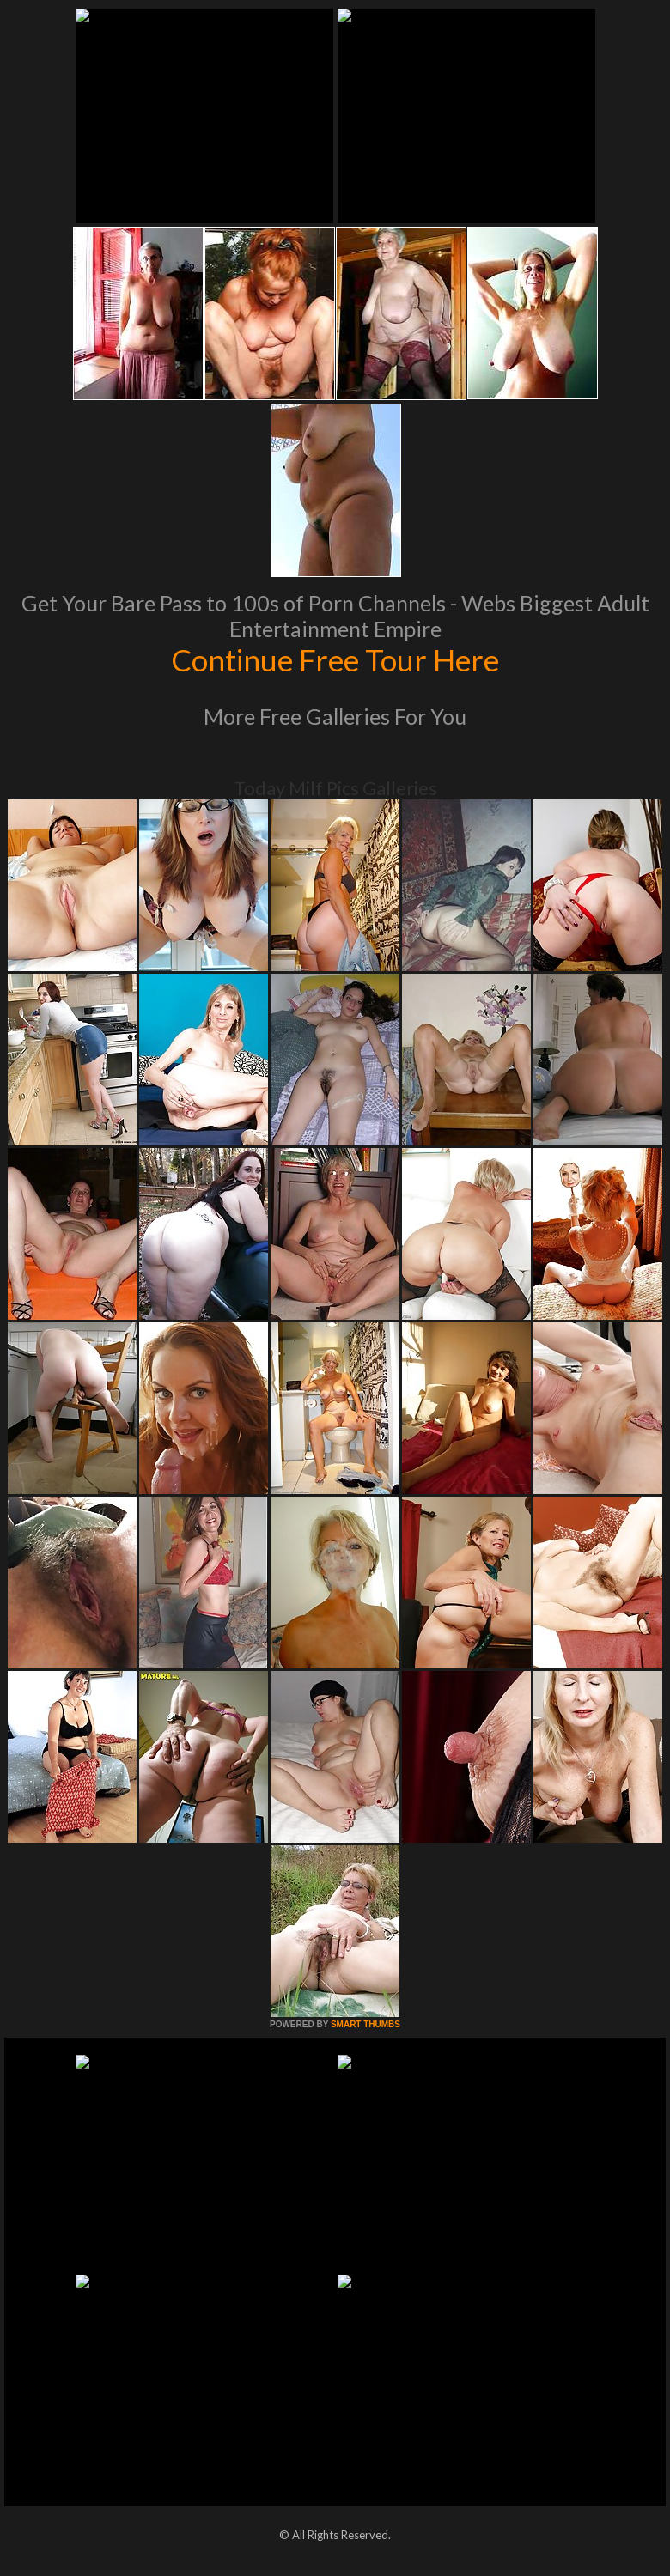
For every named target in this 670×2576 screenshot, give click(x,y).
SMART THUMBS (365, 2024)
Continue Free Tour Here (335, 659)
